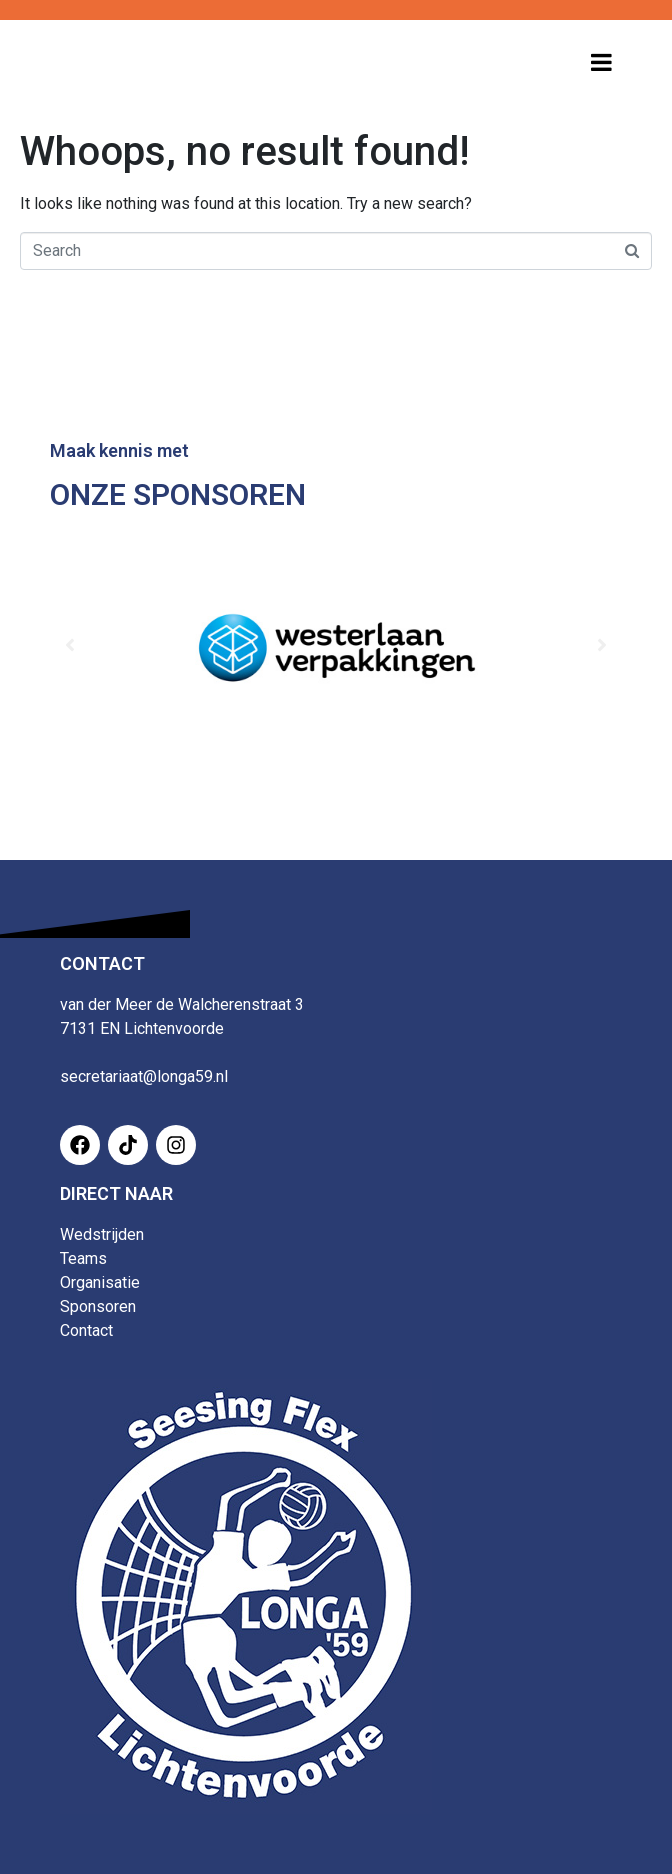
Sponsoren (98, 1306)
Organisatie (100, 1282)
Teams (83, 1258)
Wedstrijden (102, 1234)
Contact (86, 1330)
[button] (70, 645)
